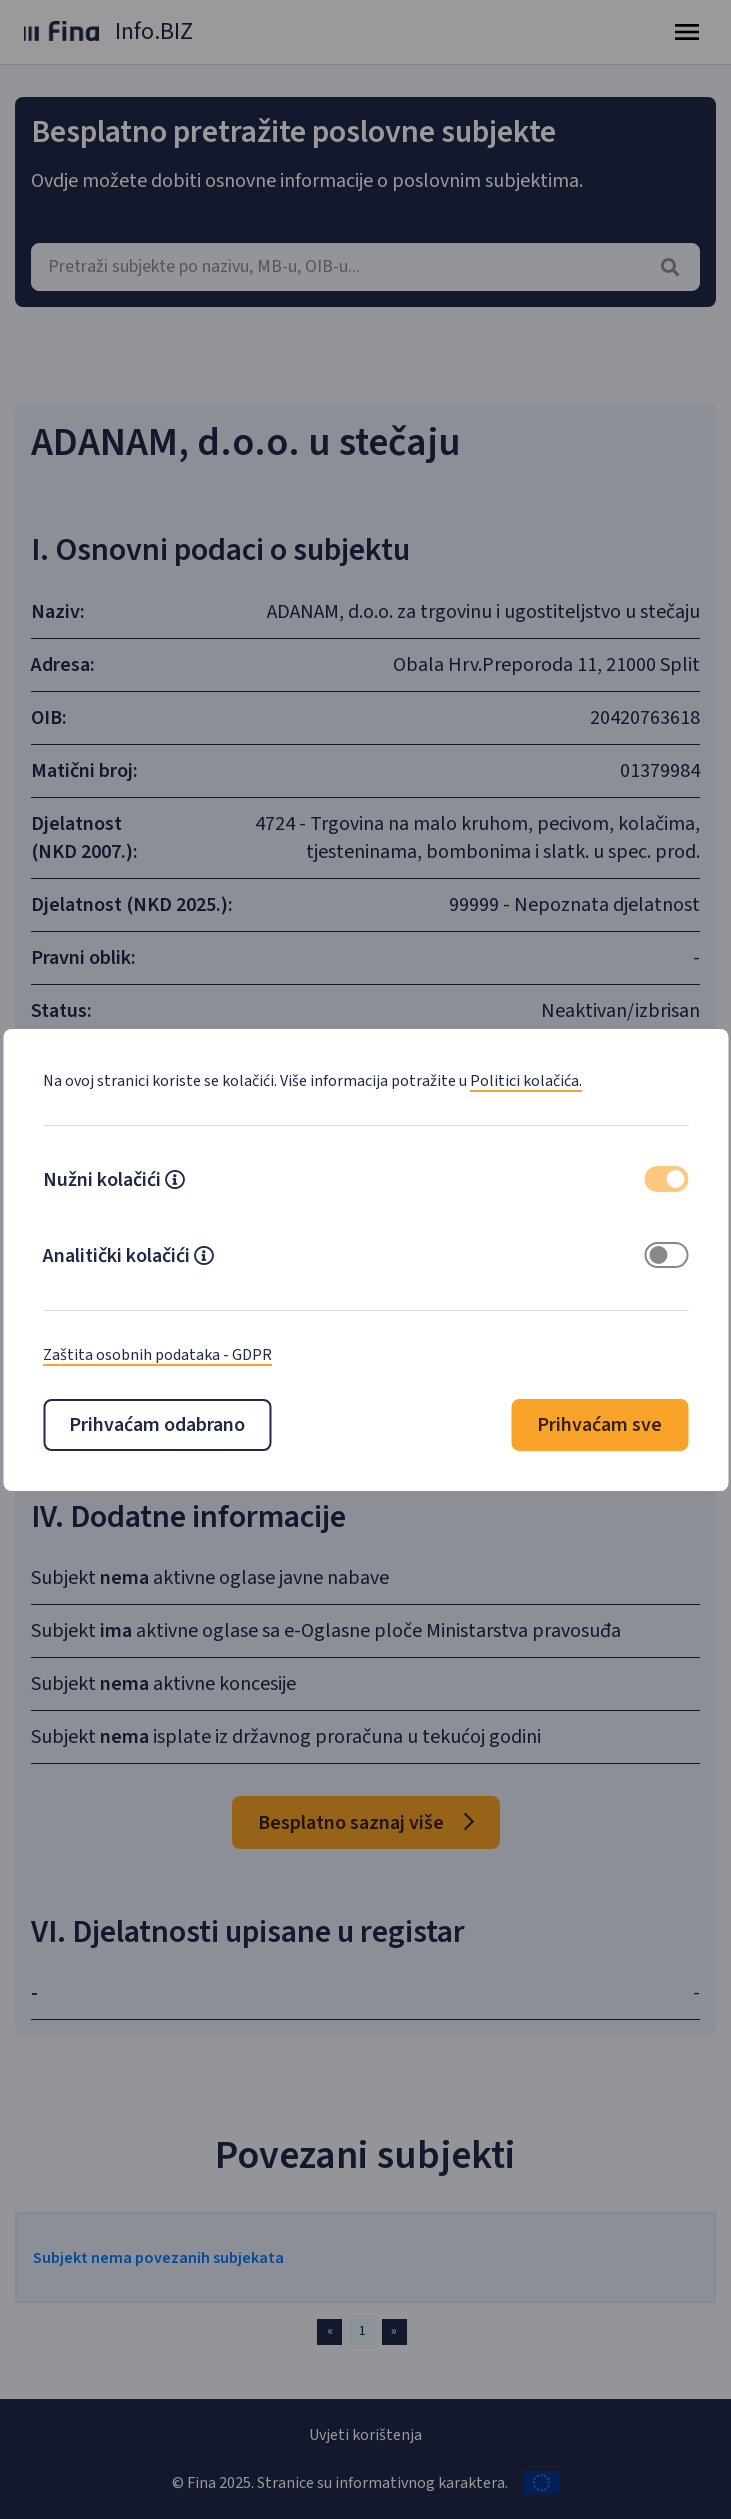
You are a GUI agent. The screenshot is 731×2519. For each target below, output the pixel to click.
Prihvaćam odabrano (157, 1425)
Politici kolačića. (526, 1081)
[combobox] (365, 267)
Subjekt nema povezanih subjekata (158, 2258)
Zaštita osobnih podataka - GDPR (157, 1355)
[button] (175, 1182)
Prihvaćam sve (599, 1425)
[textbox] (365, 267)
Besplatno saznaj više (366, 1823)
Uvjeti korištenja (365, 2435)
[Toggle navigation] (687, 32)
